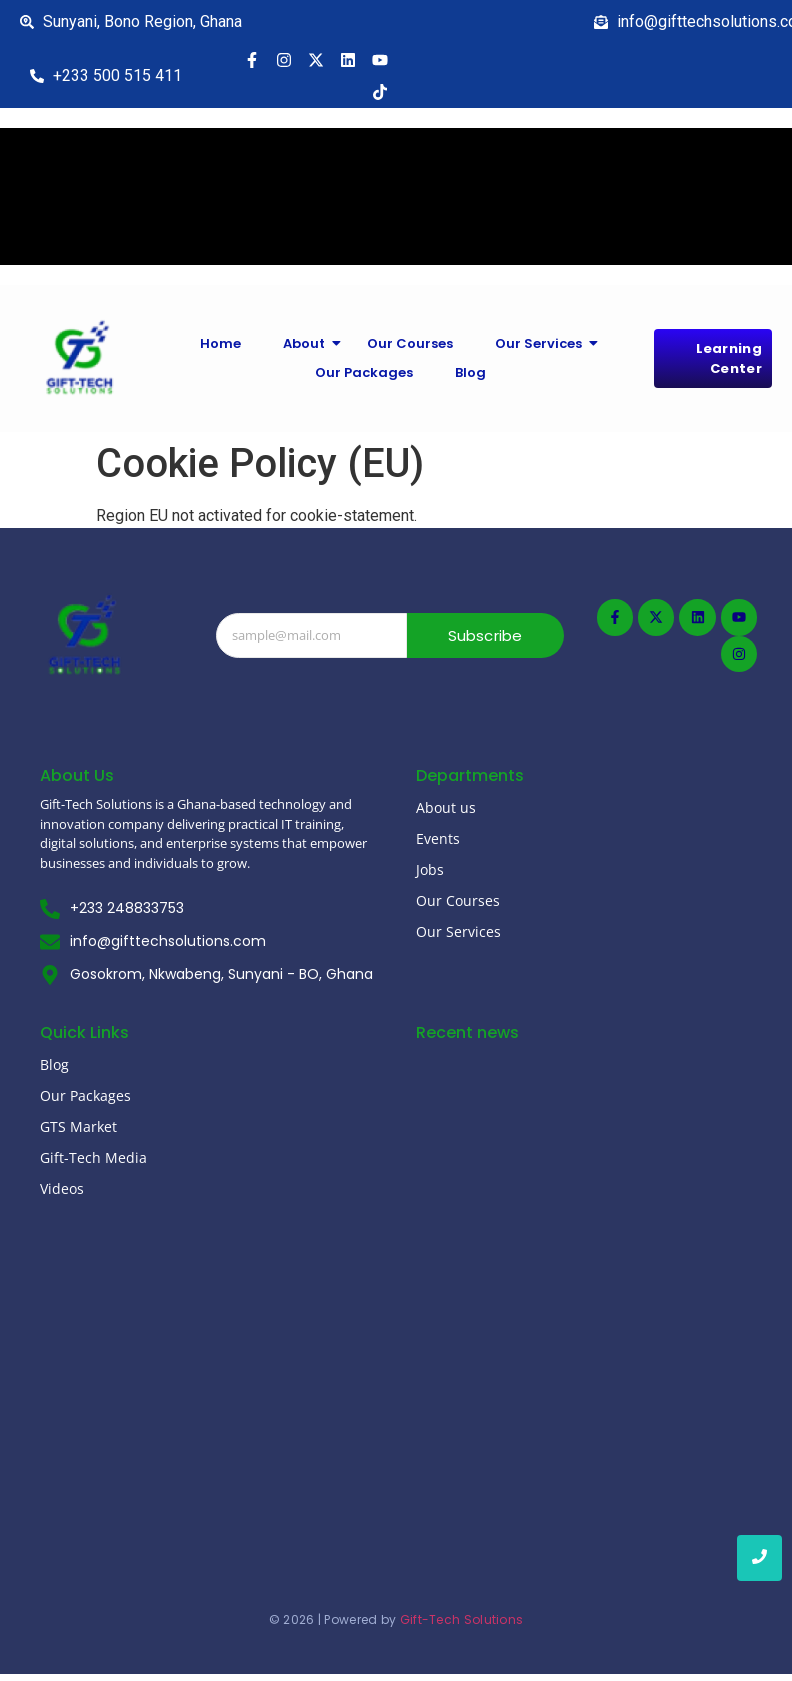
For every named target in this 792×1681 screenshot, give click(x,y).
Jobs (430, 869)
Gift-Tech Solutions (462, 1619)
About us (446, 807)
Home (220, 343)
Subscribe (485, 635)
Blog (470, 372)
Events (438, 838)
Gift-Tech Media (93, 1157)
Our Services (544, 343)
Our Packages (364, 372)
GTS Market (78, 1126)
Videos (62, 1188)
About (309, 343)
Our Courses (410, 343)
